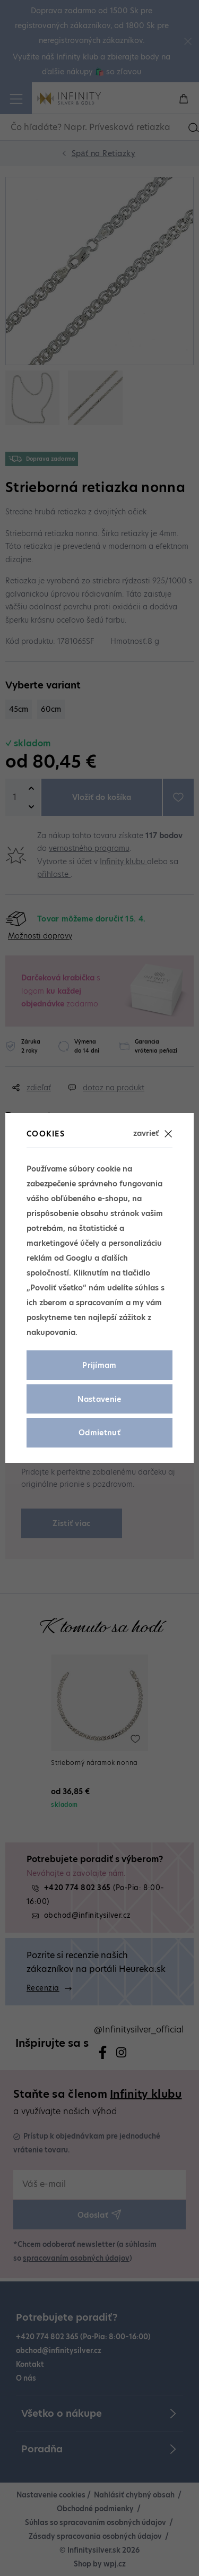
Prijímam (99, 1365)
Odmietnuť (99, 1432)
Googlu (79, 1258)
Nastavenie (99, 1399)
